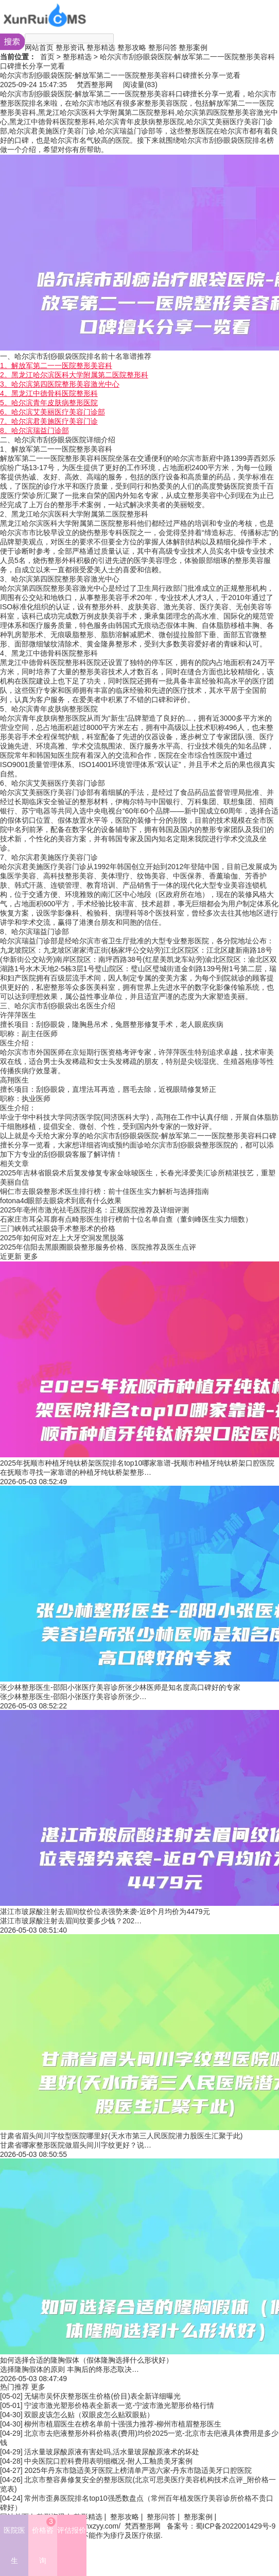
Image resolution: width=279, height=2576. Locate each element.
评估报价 (71, 2530)
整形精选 (100, 47)
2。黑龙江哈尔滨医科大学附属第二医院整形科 (74, 375)
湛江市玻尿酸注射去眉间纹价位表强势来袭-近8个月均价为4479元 (105, 1911)
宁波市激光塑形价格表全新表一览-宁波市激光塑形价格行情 (119, 2405)
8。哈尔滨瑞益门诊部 (34, 430)
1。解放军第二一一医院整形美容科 (56, 365)
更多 (31, 1256)
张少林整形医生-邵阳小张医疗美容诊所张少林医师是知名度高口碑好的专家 (120, 1687)
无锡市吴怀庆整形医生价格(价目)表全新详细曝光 (102, 2396)
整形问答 (162, 47)
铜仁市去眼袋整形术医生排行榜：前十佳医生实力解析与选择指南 (104, 1191)
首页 (47, 57)
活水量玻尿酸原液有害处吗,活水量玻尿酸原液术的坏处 (111, 2452)
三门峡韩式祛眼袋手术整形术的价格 (57, 1228)
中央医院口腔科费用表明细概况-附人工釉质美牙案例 (108, 2461)
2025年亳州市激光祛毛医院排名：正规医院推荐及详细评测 (94, 1210)
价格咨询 (44, 2541)
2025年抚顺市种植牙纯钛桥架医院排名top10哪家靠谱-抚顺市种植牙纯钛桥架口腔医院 (137, 1463)
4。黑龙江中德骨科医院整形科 (49, 393)
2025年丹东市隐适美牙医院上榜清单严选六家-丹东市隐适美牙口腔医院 (138, 2470)
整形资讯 (70, 47)
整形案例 (193, 47)
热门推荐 (14, 2387)
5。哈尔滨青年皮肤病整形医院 (49, 402)
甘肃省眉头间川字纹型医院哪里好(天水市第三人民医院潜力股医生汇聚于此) (121, 2136)
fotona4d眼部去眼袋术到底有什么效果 (61, 1200)
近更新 (11, 1256)
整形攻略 (131, 47)
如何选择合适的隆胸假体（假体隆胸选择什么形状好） (86, 2360)
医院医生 (14, 2545)
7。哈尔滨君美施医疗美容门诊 (49, 421)
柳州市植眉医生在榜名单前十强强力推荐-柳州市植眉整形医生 (122, 2424)
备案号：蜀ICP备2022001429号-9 (221, 2526)
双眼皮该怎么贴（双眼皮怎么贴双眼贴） (89, 2415)
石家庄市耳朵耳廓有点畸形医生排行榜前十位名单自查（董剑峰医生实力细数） (126, 1219)
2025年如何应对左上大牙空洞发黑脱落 (62, 1238)
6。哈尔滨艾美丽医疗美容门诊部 (52, 412)
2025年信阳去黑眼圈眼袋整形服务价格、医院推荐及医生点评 (98, 1247)
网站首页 (39, 47)
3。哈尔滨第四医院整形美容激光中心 (59, 384)
